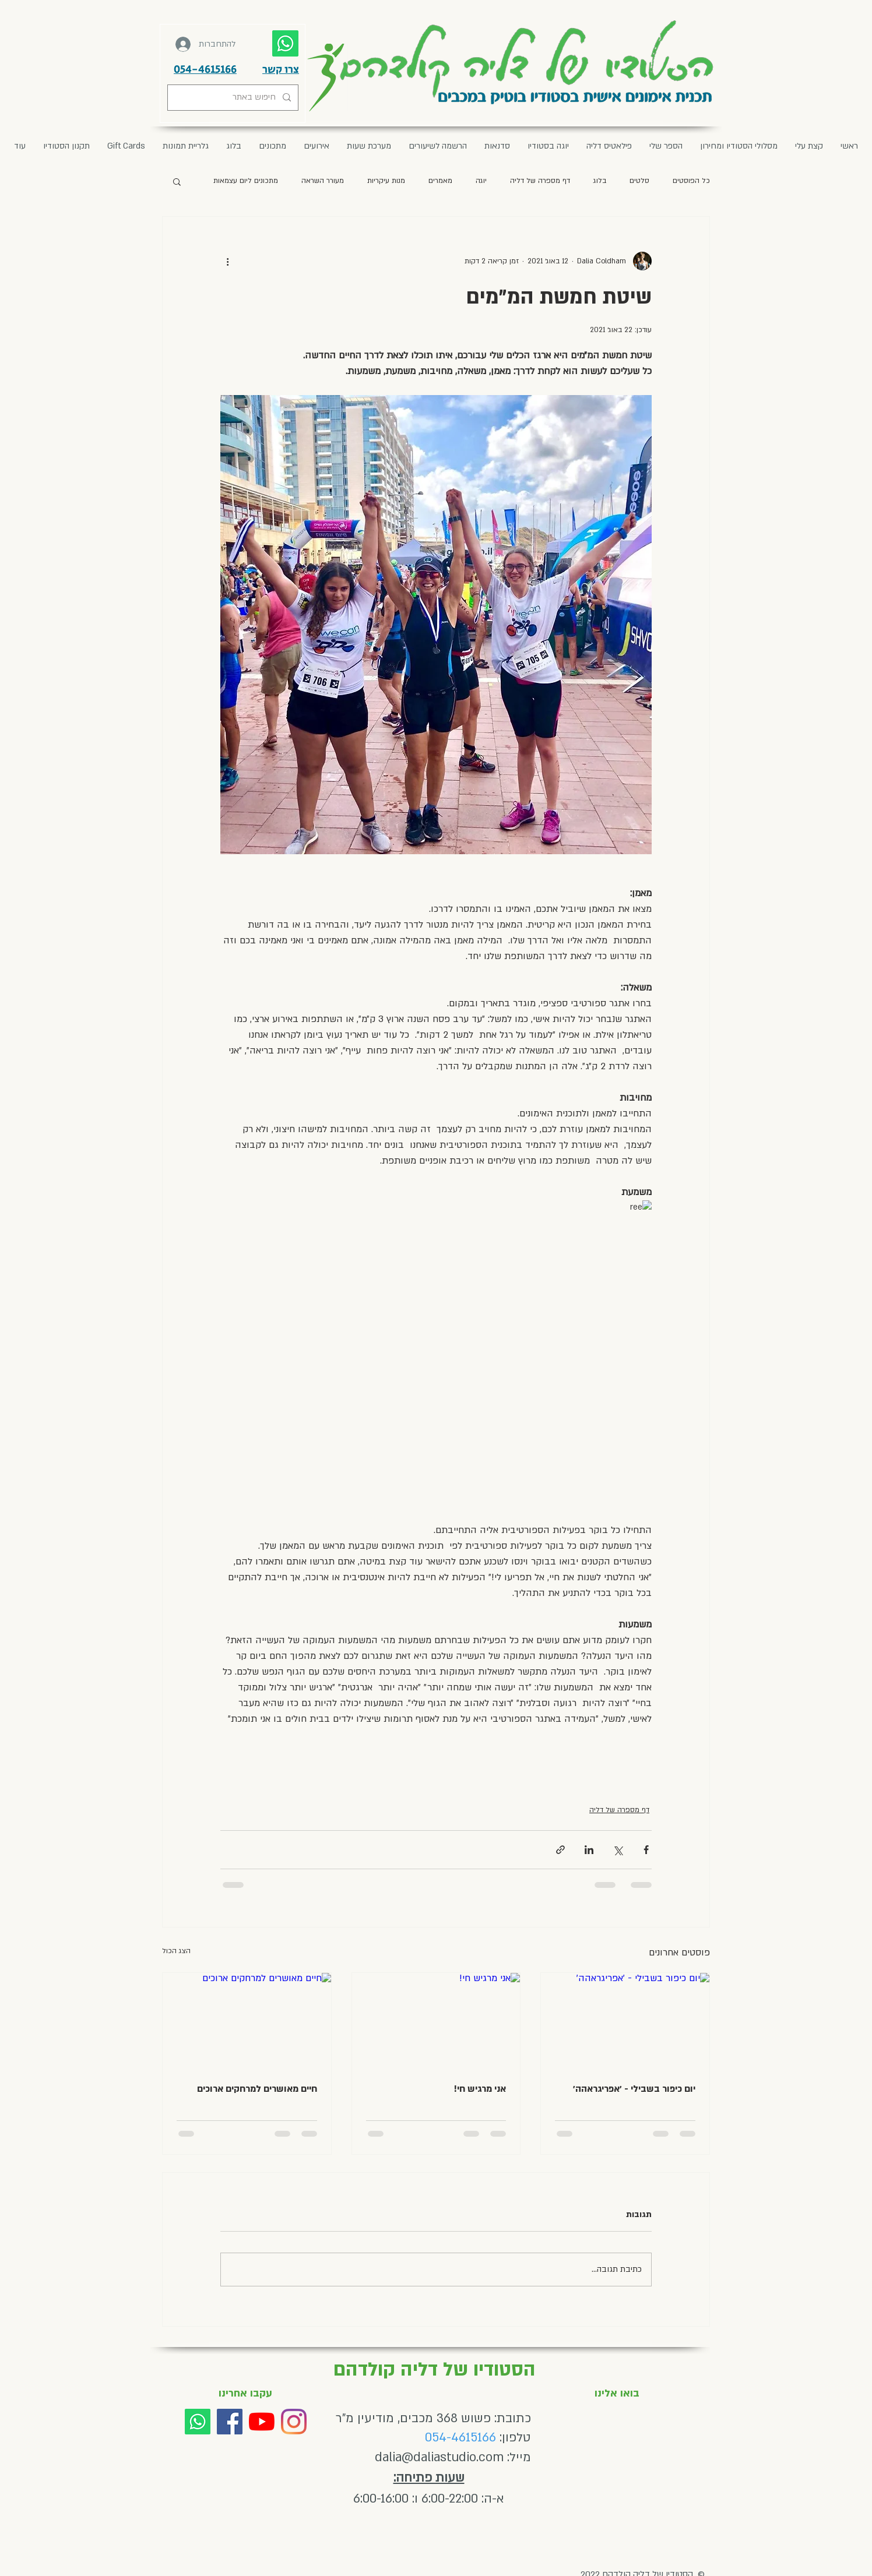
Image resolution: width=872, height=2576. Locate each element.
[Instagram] (294, 2421)
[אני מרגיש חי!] (436, 2020)
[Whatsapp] (197, 2421)
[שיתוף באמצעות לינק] (560, 1849)
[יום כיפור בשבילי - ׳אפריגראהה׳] (625, 2020)
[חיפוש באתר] (234, 97)
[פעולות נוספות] (227, 261)
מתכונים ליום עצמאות (245, 180)
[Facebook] (229, 2421)
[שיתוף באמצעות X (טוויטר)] (617, 1849)
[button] (316, 146)
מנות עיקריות (386, 180)
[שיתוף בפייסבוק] (646, 1849)
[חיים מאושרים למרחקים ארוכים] (247, 2020)
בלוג (599, 180)
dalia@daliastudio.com (439, 2457)
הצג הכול (176, 1950)
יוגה (481, 180)
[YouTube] (262, 2421)
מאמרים (440, 180)
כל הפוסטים (691, 180)
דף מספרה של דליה (540, 180)
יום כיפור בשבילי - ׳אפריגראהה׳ (634, 2088)
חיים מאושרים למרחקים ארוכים (257, 2088)
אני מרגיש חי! (480, 2088)
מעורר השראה (322, 180)
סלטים (639, 180)
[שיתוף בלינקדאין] (589, 1849)
